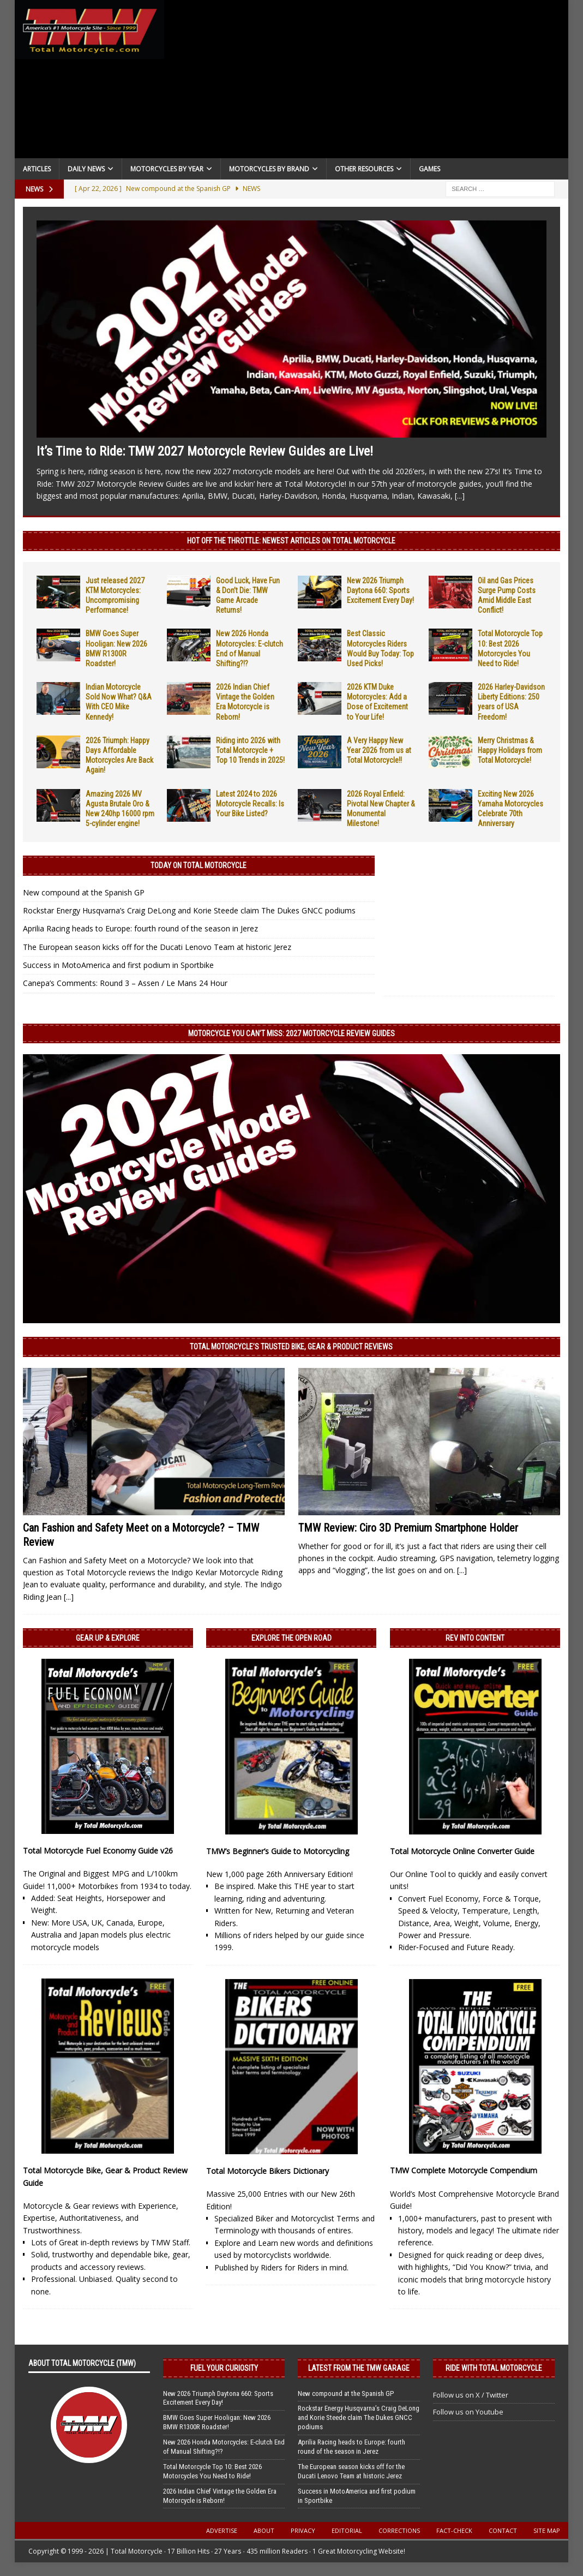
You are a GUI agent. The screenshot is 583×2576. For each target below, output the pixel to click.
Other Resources (364, 169)
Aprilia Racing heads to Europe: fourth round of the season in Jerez (140, 928)
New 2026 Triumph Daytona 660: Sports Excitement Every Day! (380, 590)
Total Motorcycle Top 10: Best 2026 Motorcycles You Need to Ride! (212, 2471)
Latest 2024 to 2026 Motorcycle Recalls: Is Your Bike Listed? (250, 804)
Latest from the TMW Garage (359, 2368)
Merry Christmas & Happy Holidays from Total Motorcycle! (510, 750)
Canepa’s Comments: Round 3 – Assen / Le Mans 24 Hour (125, 983)
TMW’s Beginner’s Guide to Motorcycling (277, 1851)
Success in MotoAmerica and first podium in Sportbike (118, 965)
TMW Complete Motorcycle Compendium (463, 2170)
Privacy (303, 2530)
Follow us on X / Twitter (470, 2395)
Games (429, 169)
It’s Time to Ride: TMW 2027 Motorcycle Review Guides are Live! (205, 451)
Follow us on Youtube (468, 2412)
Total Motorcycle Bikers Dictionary (267, 2171)
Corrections (399, 2530)
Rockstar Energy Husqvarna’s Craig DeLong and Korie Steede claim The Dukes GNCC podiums (189, 910)
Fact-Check (454, 2530)
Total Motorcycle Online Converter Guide (462, 1851)
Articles (37, 169)
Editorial (347, 2530)
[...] (460, 496)
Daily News (86, 169)
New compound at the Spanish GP (84, 892)
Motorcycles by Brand (269, 169)
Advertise (221, 2530)
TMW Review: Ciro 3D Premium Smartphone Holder (408, 1527)
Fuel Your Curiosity (224, 2368)
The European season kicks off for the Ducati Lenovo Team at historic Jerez (157, 947)
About (264, 2530)
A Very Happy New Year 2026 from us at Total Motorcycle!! (379, 750)
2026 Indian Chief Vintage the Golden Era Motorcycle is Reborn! (220, 2496)
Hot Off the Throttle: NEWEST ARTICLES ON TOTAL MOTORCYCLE (291, 540)
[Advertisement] (366, 81)
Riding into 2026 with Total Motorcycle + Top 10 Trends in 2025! (250, 750)
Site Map (546, 2530)
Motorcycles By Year (166, 169)
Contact (503, 2530)
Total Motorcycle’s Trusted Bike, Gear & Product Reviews (291, 1346)
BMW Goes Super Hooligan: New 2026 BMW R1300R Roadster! (217, 2422)
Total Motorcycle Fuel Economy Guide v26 (98, 1850)
